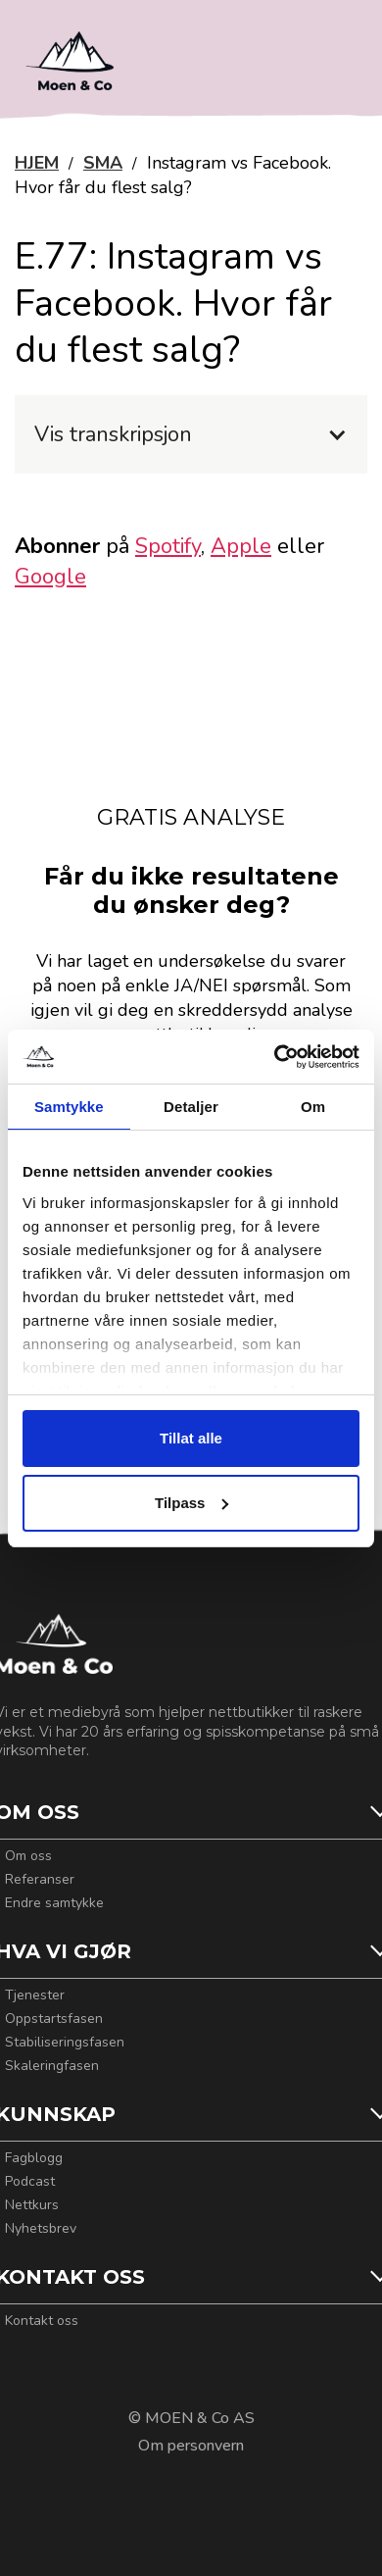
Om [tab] (313, 1106)
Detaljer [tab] (191, 1106)
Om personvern (191, 2445)
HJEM (37, 163)
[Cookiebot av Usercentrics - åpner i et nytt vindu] (274, 1057)
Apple (241, 546)
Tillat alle (191, 1438)
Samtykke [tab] (69, 1106)
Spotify (168, 546)
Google (50, 576)
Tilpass (191, 1502)
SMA (102, 163)
